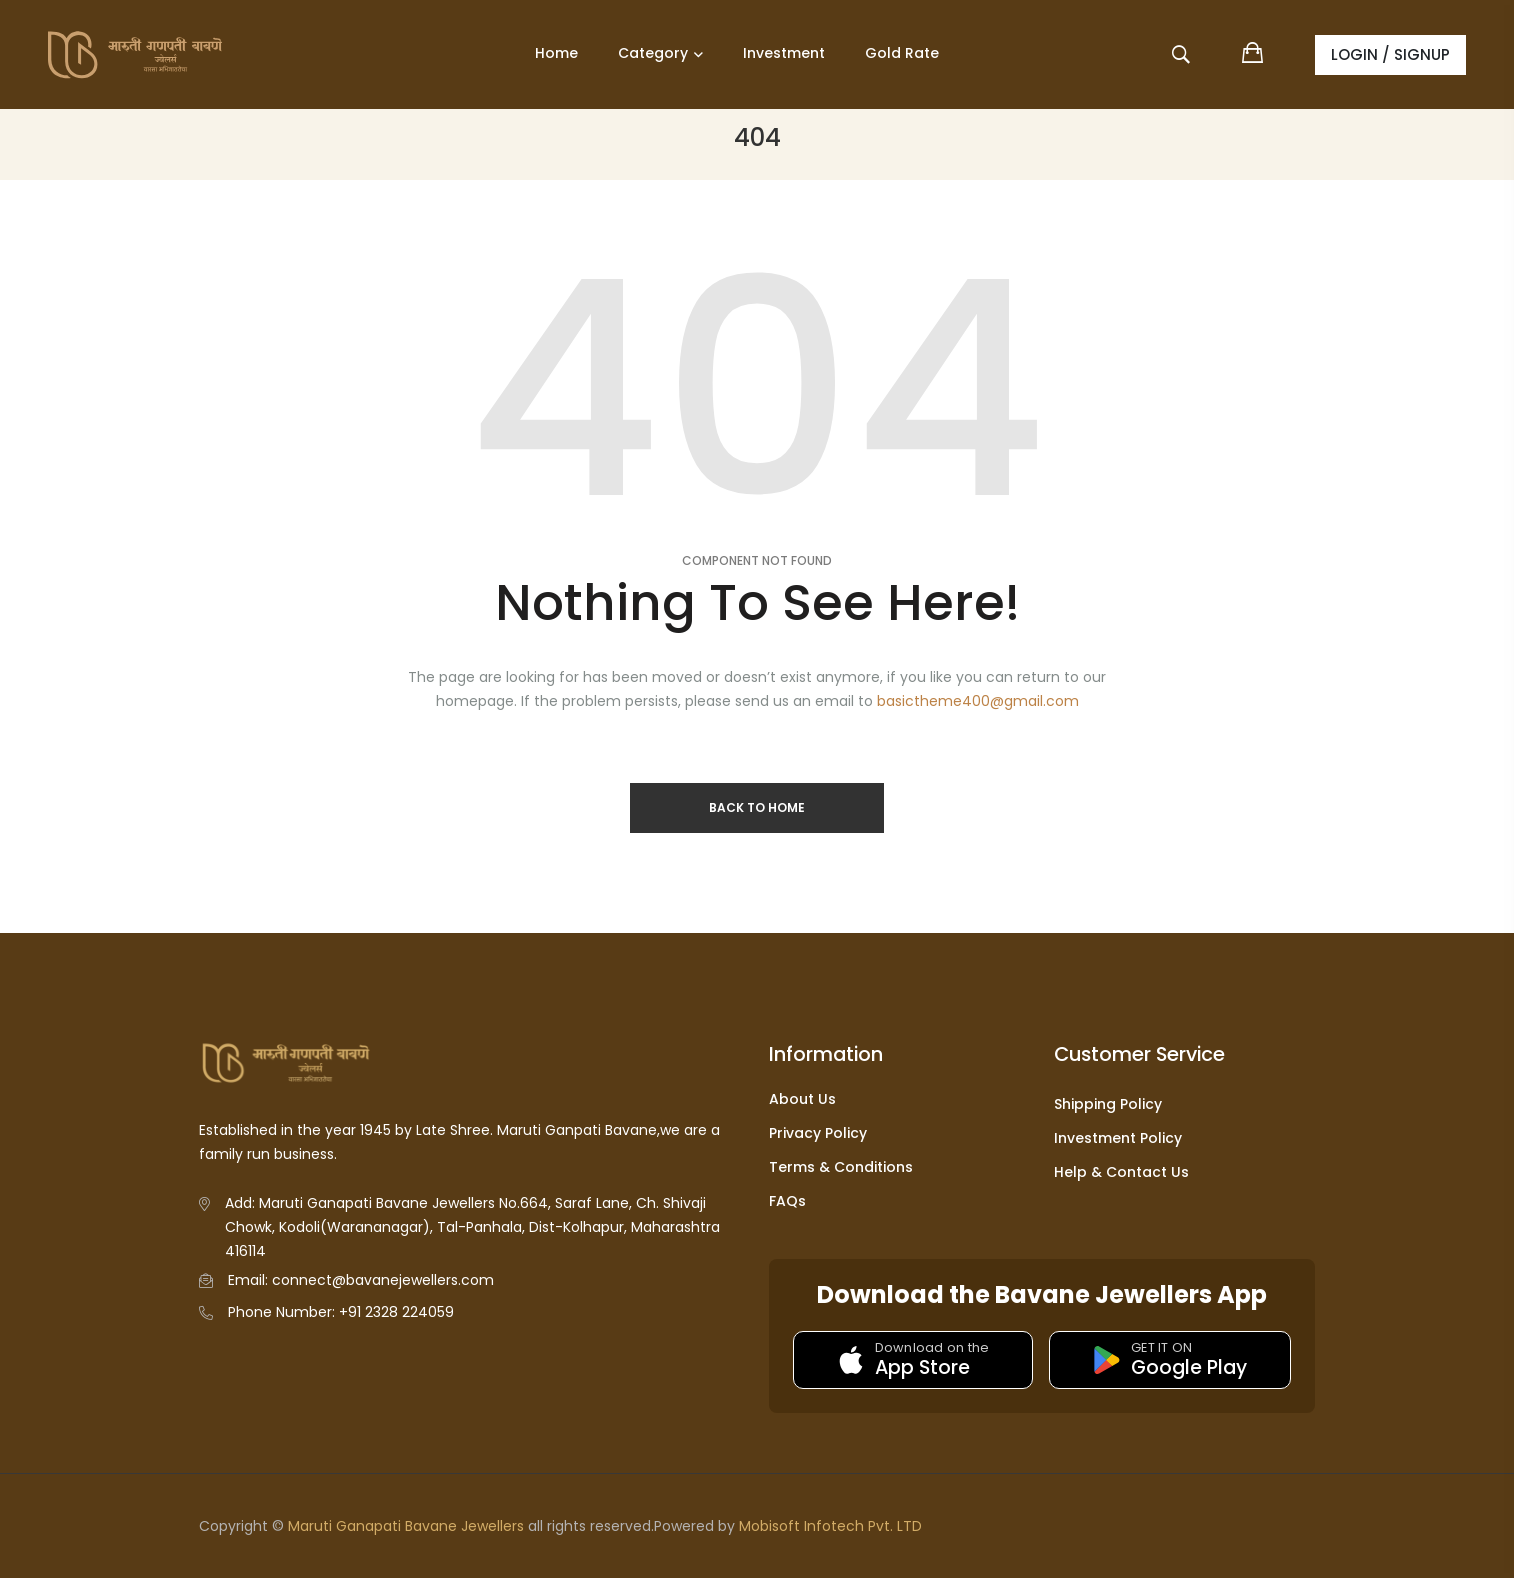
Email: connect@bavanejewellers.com (361, 1280)
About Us (802, 1099)
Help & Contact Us (1121, 1172)
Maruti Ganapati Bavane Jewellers (406, 1526)
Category (653, 53)
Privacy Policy (818, 1133)
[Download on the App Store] (913, 1360)
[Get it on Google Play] (1170, 1360)
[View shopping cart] (1254, 55)
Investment (784, 53)
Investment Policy (1118, 1138)
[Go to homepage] (157, 55)
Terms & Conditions (841, 1167)
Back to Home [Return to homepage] (757, 807)
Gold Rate (902, 53)
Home (556, 53)
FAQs (787, 1201)
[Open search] (1182, 58)
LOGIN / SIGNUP (1390, 54)
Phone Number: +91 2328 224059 (341, 1312)
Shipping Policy (1108, 1104)
